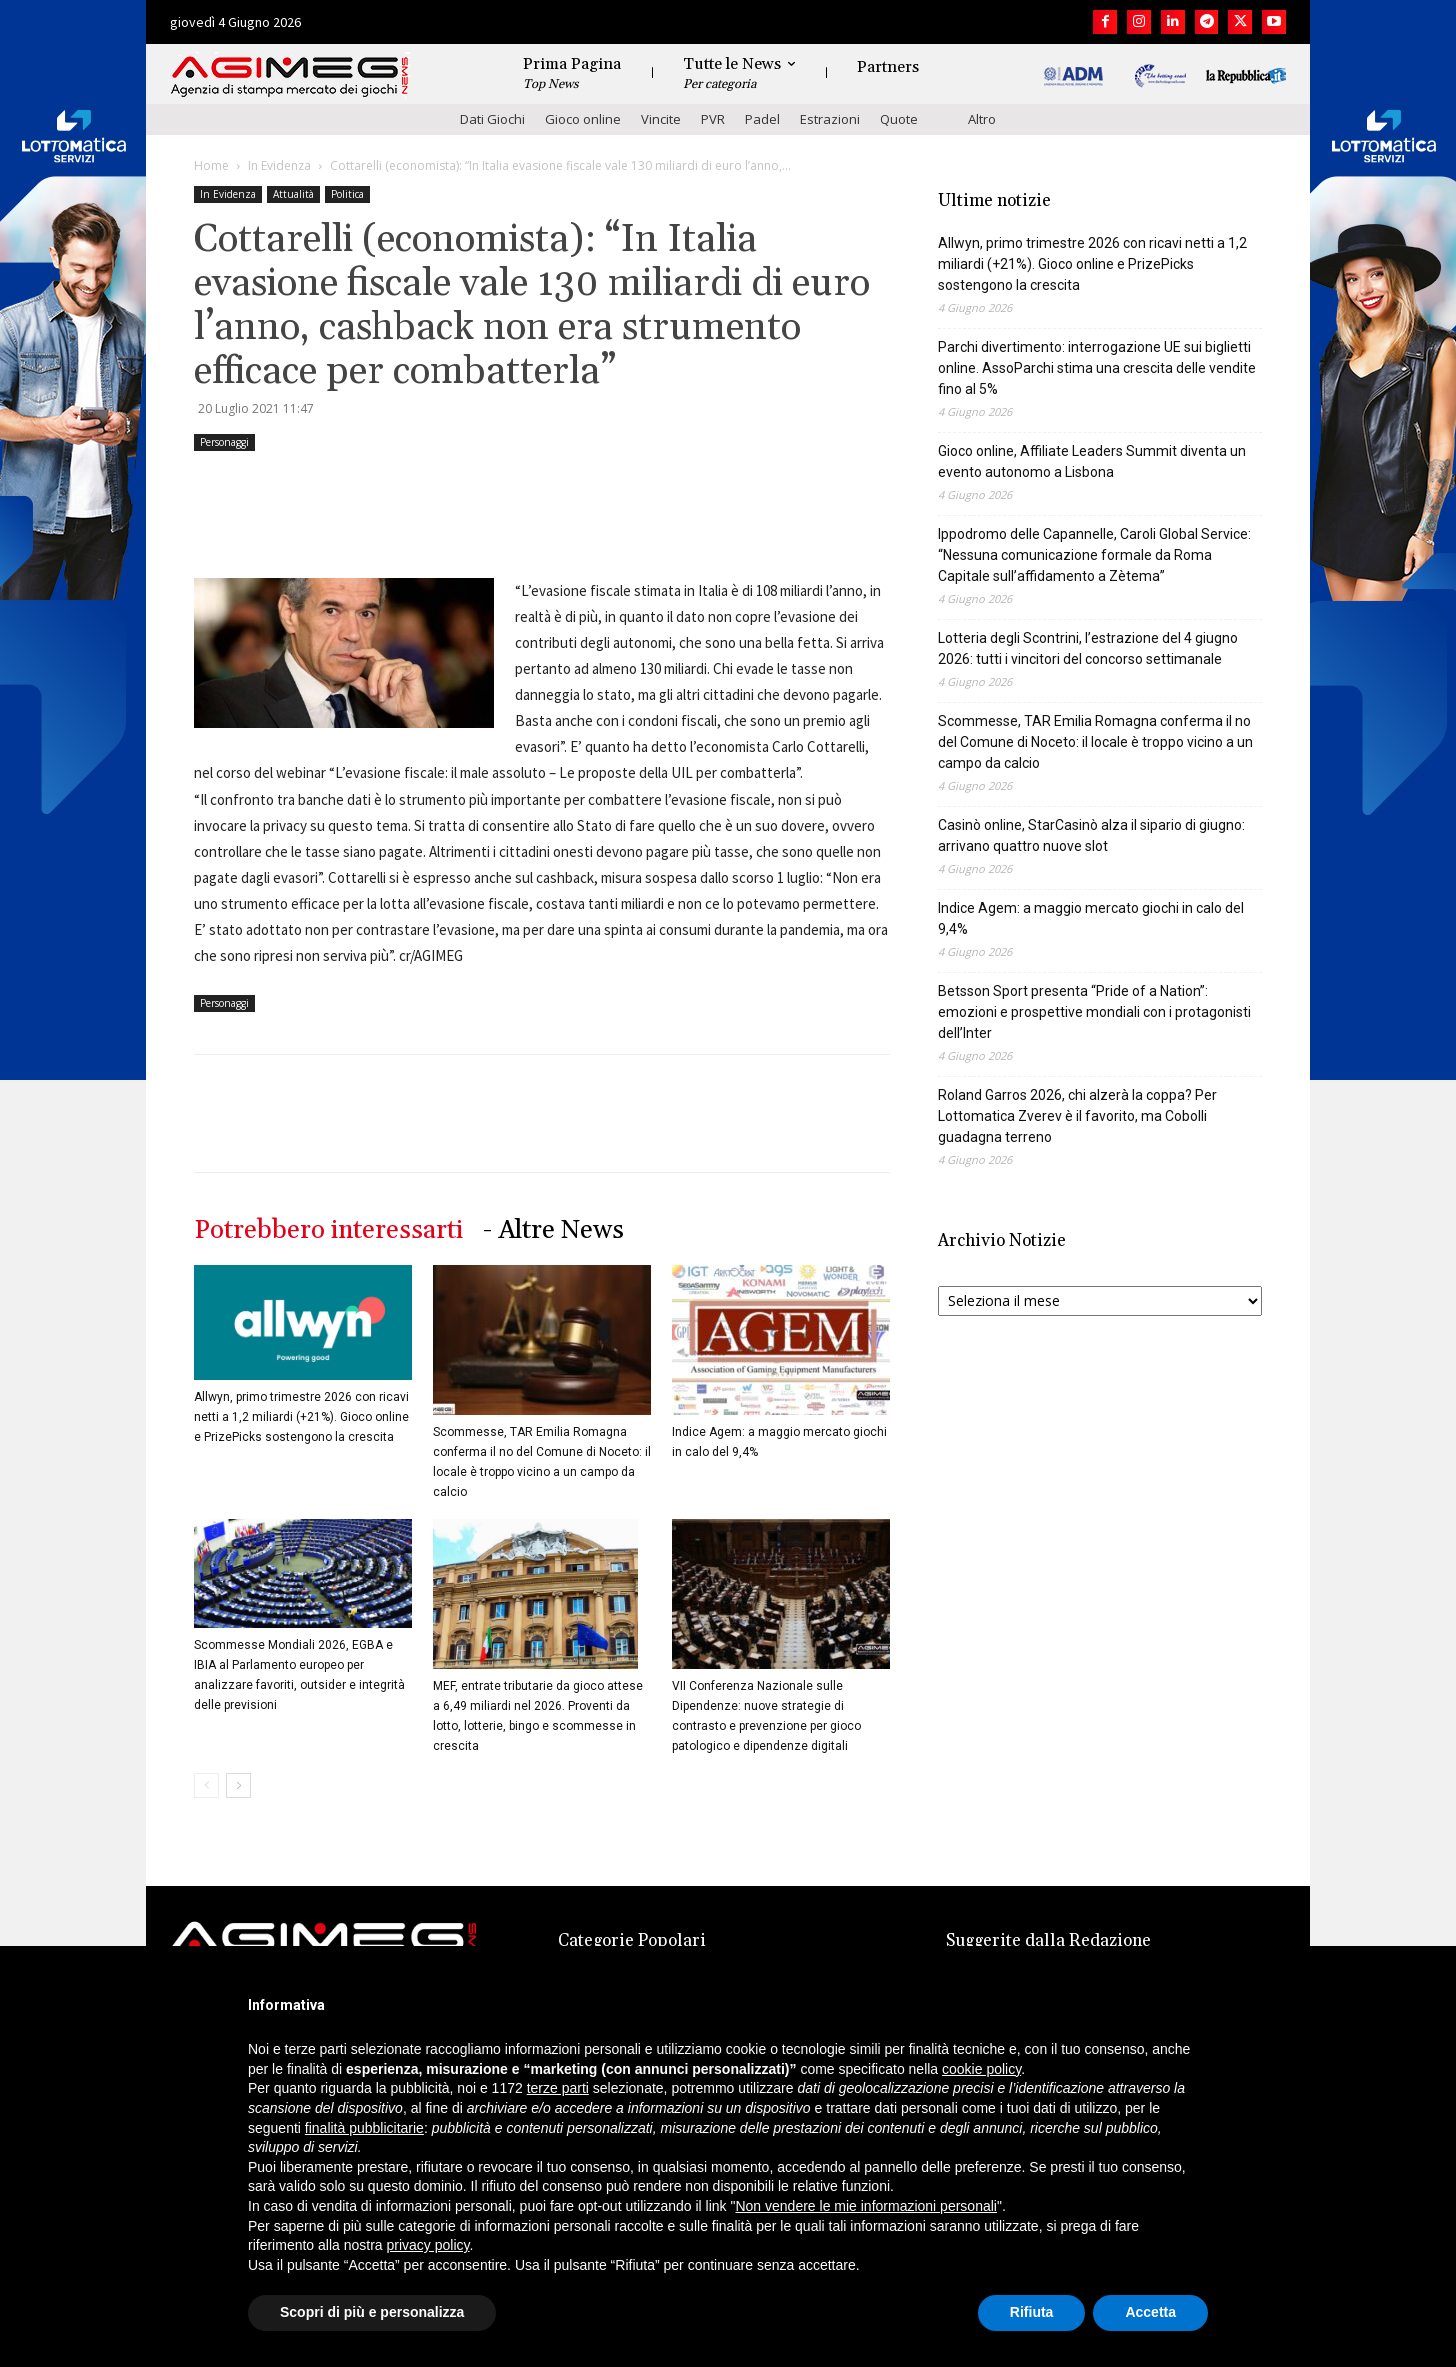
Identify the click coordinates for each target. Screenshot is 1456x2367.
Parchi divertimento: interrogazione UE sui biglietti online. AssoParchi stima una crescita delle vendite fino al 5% (1097, 368)
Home (211, 165)
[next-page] (238, 1785)
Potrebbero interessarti (328, 1230)
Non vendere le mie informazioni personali (865, 2206)
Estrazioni (830, 119)
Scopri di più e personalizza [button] (372, 2312)
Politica (347, 194)
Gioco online (583, 119)
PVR (713, 119)
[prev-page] (206, 1785)
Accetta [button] (1150, 2312)
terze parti (558, 2088)
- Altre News (553, 1230)
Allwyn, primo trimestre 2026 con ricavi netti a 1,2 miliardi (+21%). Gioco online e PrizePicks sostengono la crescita (301, 1417)
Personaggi (224, 442)
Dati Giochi (492, 119)
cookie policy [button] (981, 2069)
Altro (982, 119)
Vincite (661, 119)
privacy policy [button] (428, 2245)
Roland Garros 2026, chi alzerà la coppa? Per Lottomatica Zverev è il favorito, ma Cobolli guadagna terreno (1077, 1116)
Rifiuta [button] (1032, 2312)
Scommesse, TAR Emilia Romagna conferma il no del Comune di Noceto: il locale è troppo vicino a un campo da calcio (1095, 742)
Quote (899, 119)
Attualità (293, 194)
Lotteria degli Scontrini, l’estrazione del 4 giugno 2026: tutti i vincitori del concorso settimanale (1088, 648)
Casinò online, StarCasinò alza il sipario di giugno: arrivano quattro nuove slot (1091, 835)
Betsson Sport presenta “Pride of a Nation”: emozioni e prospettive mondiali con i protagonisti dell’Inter (1094, 1012)
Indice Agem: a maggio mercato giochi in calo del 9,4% (1091, 918)
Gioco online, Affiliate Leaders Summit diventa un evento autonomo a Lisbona (1092, 461)
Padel (762, 119)
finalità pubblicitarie (364, 2128)
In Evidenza (279, 165)
